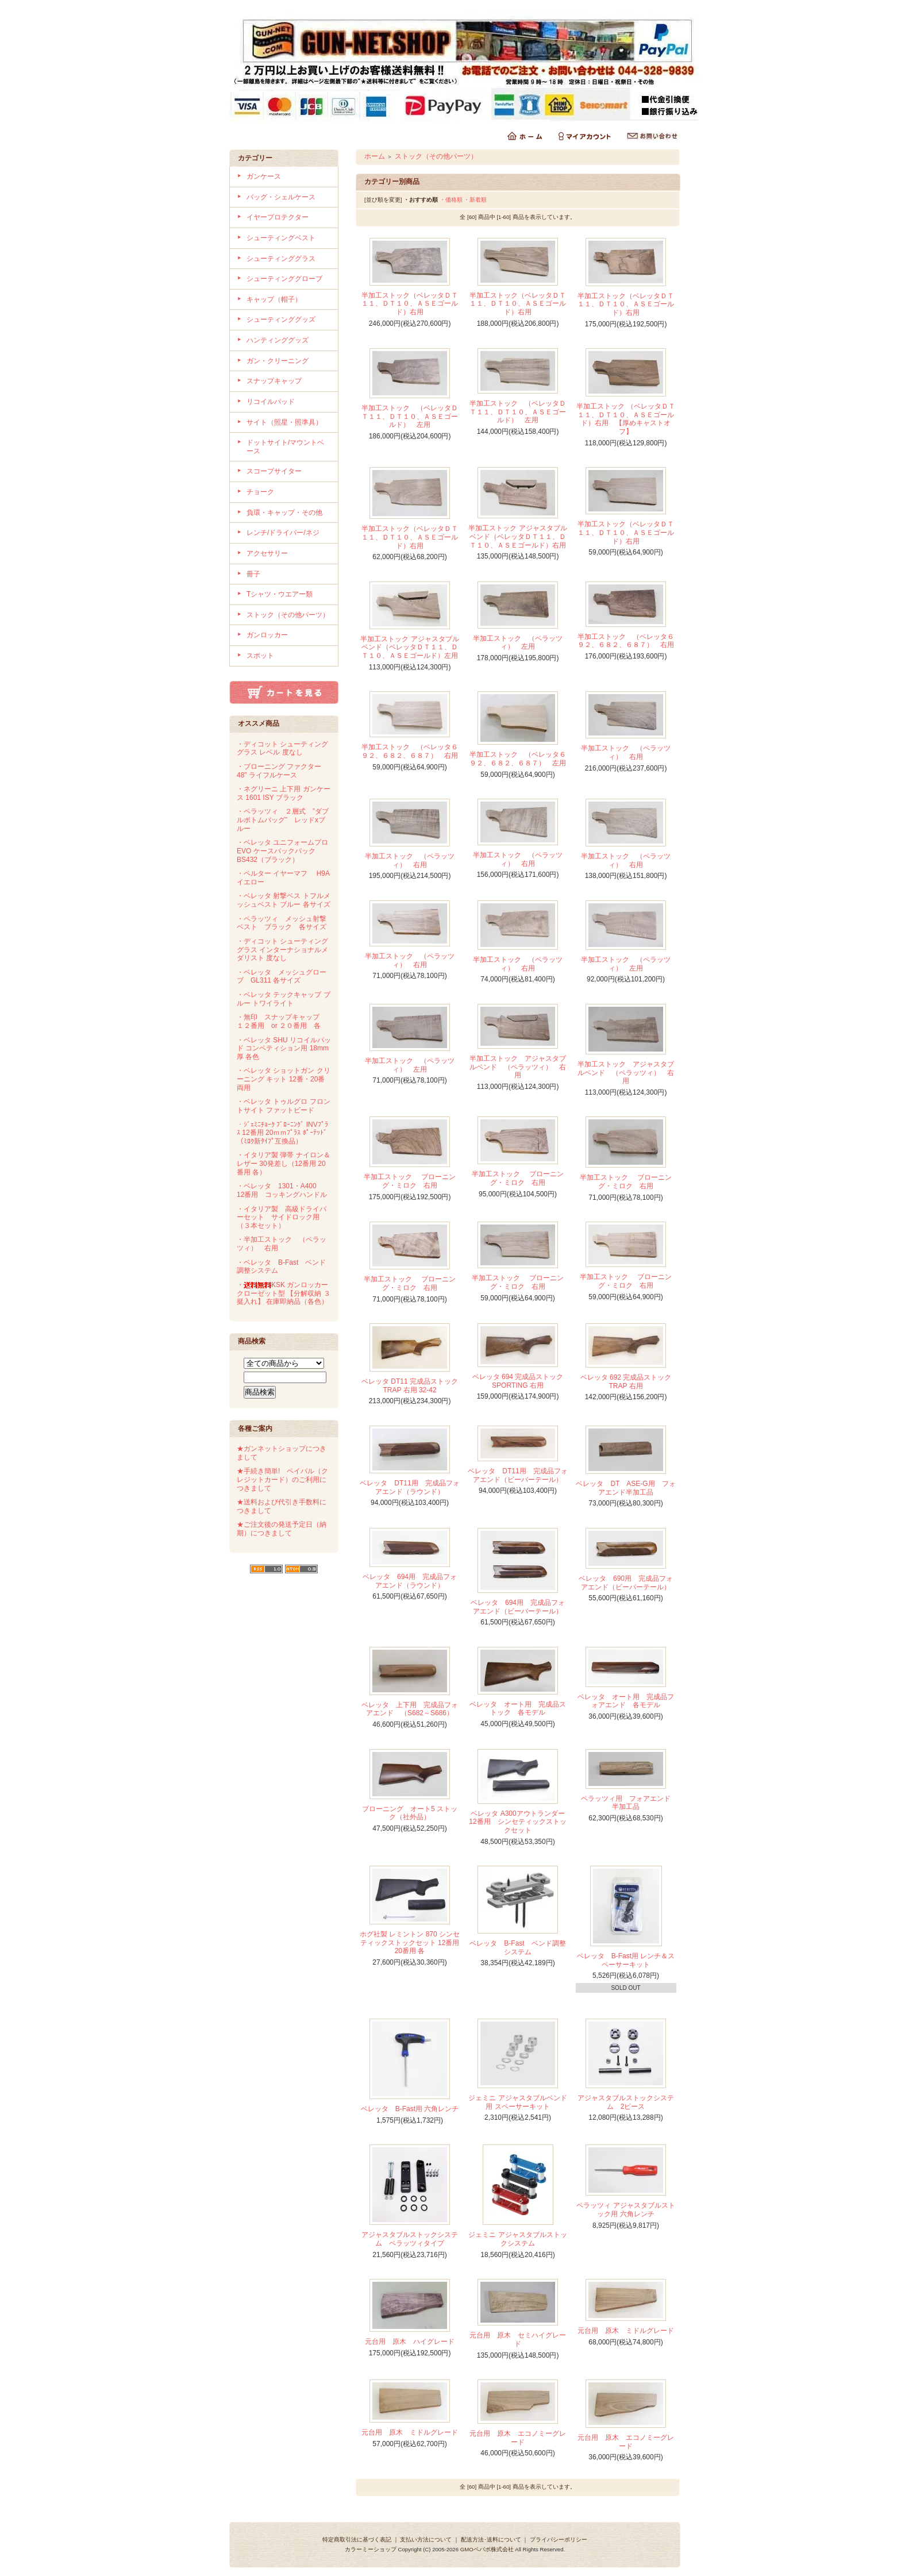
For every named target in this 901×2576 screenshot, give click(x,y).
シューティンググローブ (284, 279)
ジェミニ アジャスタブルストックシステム (517, 2239)
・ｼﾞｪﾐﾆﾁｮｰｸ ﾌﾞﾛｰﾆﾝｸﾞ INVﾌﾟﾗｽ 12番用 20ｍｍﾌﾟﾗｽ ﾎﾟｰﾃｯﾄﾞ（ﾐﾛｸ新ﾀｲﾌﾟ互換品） (282, 1132)
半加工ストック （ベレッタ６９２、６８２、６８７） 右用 (625, 641)
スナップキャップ (274, 381)
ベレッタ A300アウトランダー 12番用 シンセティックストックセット (520, 1821)
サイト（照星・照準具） (284, 422)
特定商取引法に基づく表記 (356, 2539)
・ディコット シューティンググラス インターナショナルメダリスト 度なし (282, 949)
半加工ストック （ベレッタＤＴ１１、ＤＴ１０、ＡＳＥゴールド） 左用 (409, 416)
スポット (260, 656)
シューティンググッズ (281, 319)
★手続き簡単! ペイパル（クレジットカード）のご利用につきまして (282, 1479)
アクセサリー (267, 553)
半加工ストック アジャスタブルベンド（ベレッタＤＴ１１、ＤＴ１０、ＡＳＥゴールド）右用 (517, 536)
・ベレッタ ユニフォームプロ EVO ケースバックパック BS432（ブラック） (282, 850)
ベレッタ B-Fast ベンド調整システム (517, 1947)
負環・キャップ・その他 (284, 513)
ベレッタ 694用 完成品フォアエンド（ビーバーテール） (518, 1607)
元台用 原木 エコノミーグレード (517, 2437)
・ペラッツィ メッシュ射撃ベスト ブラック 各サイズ (281, 923)
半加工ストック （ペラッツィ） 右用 (626, 752)
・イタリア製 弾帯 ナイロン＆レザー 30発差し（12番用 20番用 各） (283, 1163)
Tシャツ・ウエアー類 (280, 594)
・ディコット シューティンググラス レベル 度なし (282, 748)
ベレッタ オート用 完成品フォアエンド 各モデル (625, 1701)
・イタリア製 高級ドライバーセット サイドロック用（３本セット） (281, 1217)
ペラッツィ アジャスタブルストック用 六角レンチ (625, 2209)
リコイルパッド (271, 402)
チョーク (260, 492)
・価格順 (451, 200)
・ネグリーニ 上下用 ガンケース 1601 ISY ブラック (283, 793)
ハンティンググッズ (278, 340)
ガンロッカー (267, 635)
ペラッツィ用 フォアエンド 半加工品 (629, 1803)
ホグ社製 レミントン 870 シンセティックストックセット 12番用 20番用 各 (410, 1942)
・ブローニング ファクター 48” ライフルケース (279, 771)
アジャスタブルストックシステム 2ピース (625, 2102)
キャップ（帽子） (274, 299)
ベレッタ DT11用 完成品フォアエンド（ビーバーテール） (517, 1475)
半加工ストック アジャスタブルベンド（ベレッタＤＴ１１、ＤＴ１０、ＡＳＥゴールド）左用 (409, 647)
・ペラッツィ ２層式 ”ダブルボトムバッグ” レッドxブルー (283, 819)
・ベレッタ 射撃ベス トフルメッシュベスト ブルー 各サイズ (283, 900)
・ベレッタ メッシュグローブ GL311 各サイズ (281, 976)
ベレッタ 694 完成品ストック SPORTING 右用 (518, 1381)
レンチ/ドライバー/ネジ (283, 533)
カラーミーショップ (370, 2549)
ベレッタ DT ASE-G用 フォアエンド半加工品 (625, 1488)
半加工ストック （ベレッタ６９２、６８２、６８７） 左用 (517, 758)
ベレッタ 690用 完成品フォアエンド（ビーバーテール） (626, 1582)
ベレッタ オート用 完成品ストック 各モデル (517, 1708)
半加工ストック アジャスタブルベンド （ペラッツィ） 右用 (517, 1066)
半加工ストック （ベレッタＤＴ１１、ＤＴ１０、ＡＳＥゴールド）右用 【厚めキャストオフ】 (625, 419)
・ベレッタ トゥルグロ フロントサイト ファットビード (283, 1106)
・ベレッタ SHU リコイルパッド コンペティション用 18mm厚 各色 (284, 1048)
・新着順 (475, 200)
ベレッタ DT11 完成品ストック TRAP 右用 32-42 (409, 1385)
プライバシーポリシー (558, 2539)
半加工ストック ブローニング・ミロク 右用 (409, 1181)
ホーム (374, 156)
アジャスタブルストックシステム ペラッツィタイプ (409, 2239)
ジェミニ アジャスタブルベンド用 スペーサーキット (517, 2102)
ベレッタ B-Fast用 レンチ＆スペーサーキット (626, 1960)
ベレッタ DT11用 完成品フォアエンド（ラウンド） (409, 1487)
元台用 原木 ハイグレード (410, 2342)
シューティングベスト (281, 238)
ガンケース (264, 176)
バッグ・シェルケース (281, 197)
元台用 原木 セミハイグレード (517, 2339)
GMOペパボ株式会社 (487, 2549)
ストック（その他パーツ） (288, 615)
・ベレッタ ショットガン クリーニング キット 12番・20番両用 (283, 1078)
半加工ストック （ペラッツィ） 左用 (518, 642)
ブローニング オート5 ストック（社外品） (409, 1813)
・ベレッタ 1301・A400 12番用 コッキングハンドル (282, 1190)
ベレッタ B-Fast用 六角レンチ (410, 2109)
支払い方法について (426, 2539)
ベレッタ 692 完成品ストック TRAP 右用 (626, 1381)
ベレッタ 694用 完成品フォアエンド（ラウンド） (410, 1581)
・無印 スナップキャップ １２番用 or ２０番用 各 (281, 1021)
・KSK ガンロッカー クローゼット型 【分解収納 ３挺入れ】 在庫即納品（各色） (283, 1293)
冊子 (253, 574)
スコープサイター (274, 471)
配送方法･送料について (491, 2539)
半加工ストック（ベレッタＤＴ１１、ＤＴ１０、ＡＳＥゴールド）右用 (409, 303)
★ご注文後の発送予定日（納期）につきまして (281, 1528)
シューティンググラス (281, 259)
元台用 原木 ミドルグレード (625, 2331)
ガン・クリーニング (278, 361)
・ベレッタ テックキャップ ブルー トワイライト (283, 999)
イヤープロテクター (278, 217)
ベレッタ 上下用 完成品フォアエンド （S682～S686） (409, 1709)
